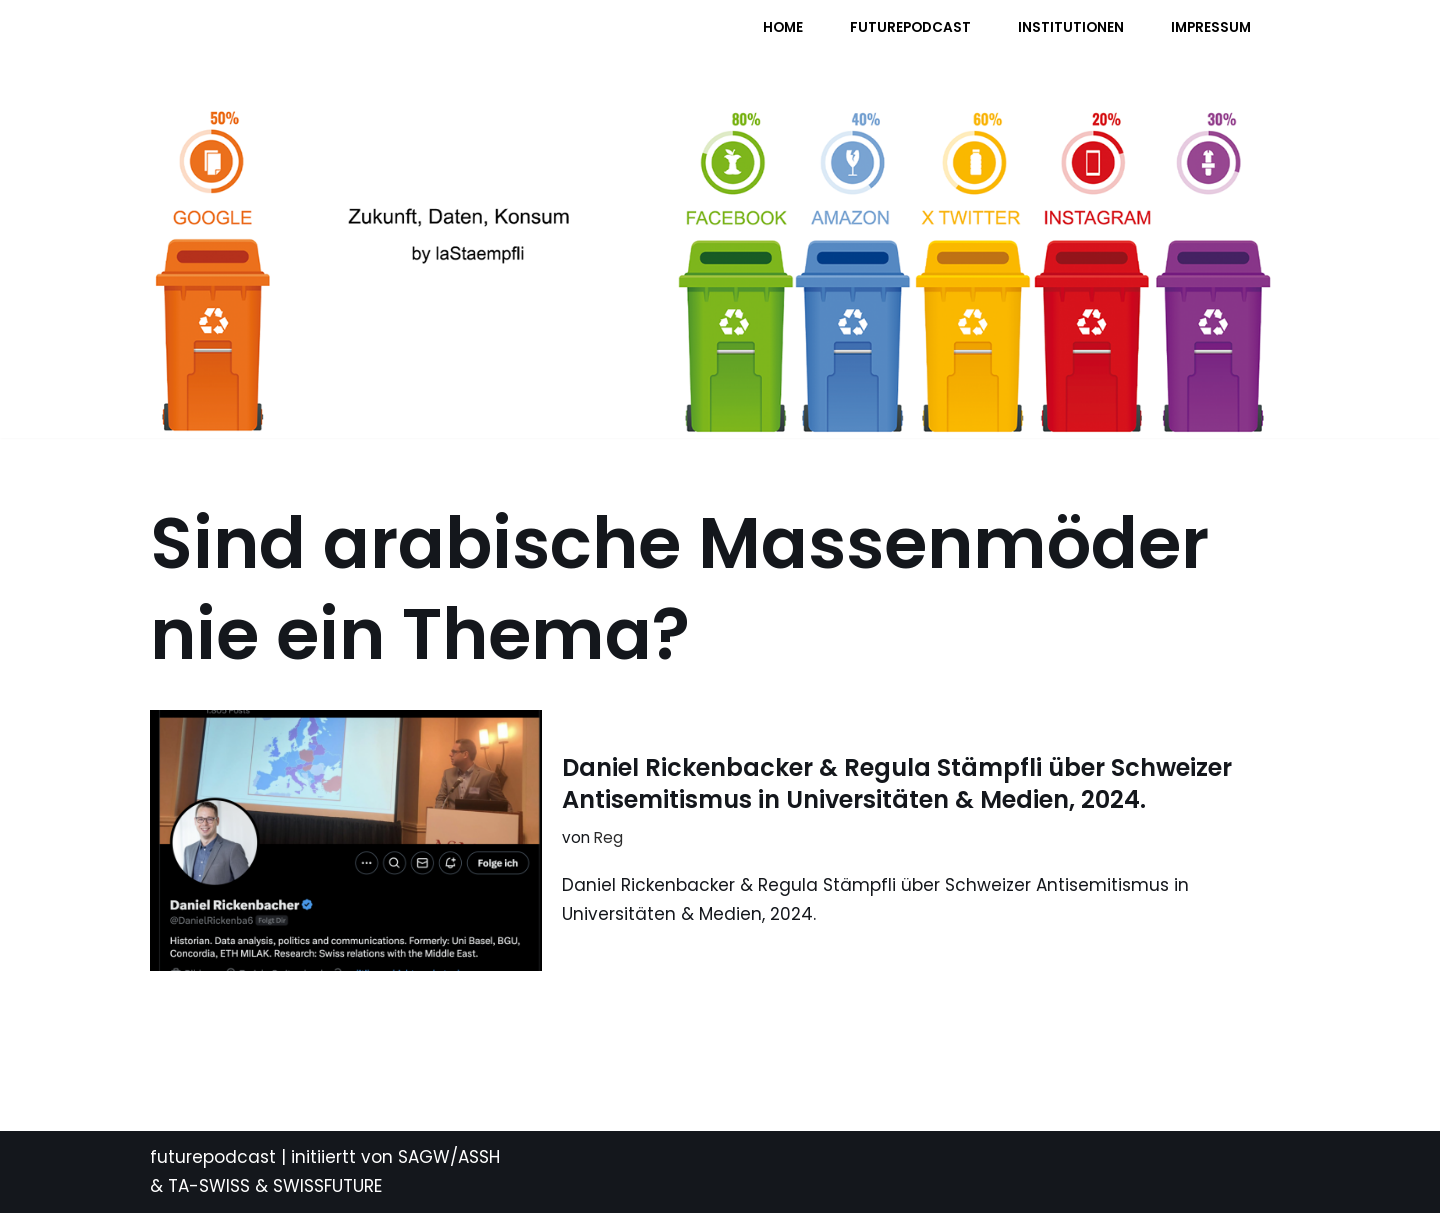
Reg (608, 837)
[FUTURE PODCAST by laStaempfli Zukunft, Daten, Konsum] (349, 40)
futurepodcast (213, 1157)
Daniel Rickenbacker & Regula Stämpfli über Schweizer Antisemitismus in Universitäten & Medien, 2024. (897, 783)
